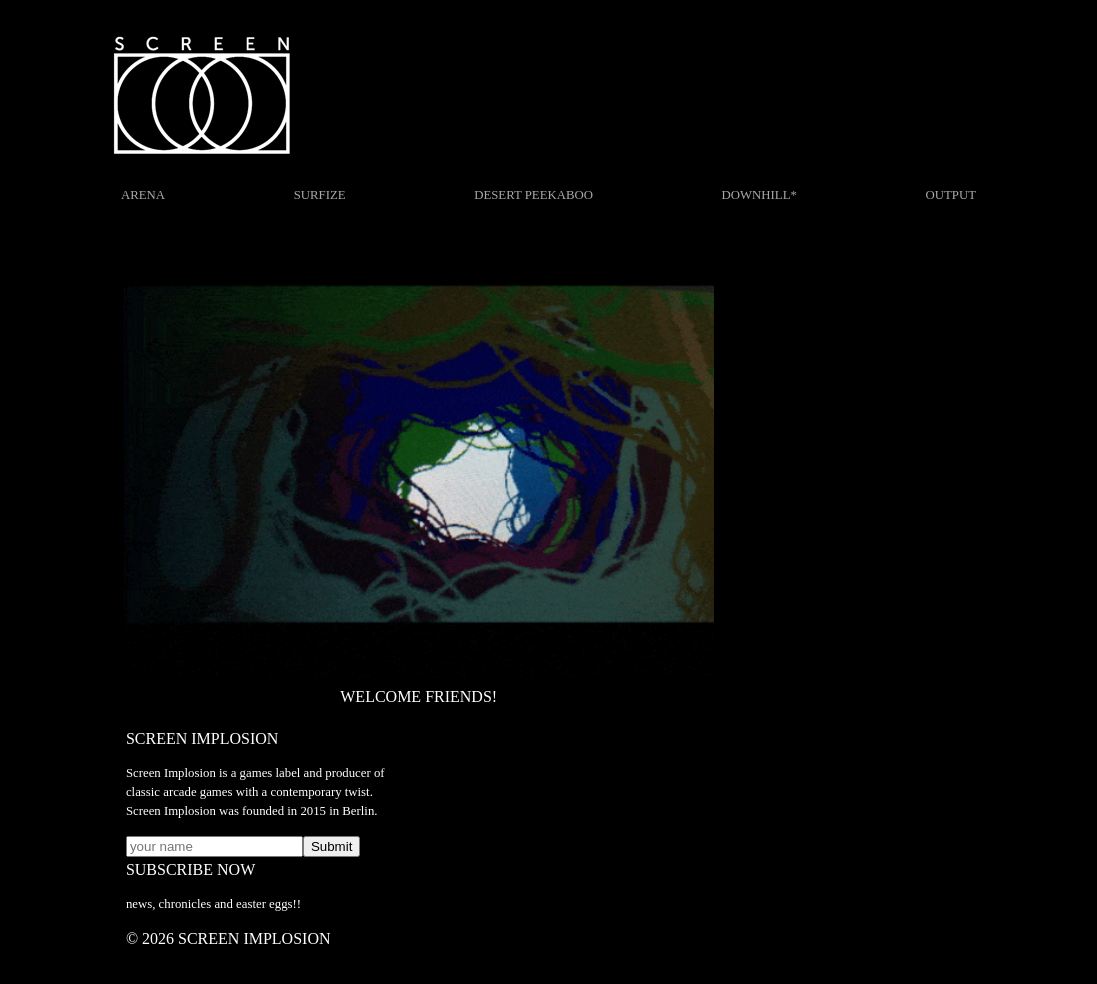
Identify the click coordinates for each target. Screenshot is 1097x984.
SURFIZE (320, 195)
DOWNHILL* (759, 195)
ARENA (143, 195)
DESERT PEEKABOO (533, 195)
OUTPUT (951, 195)
